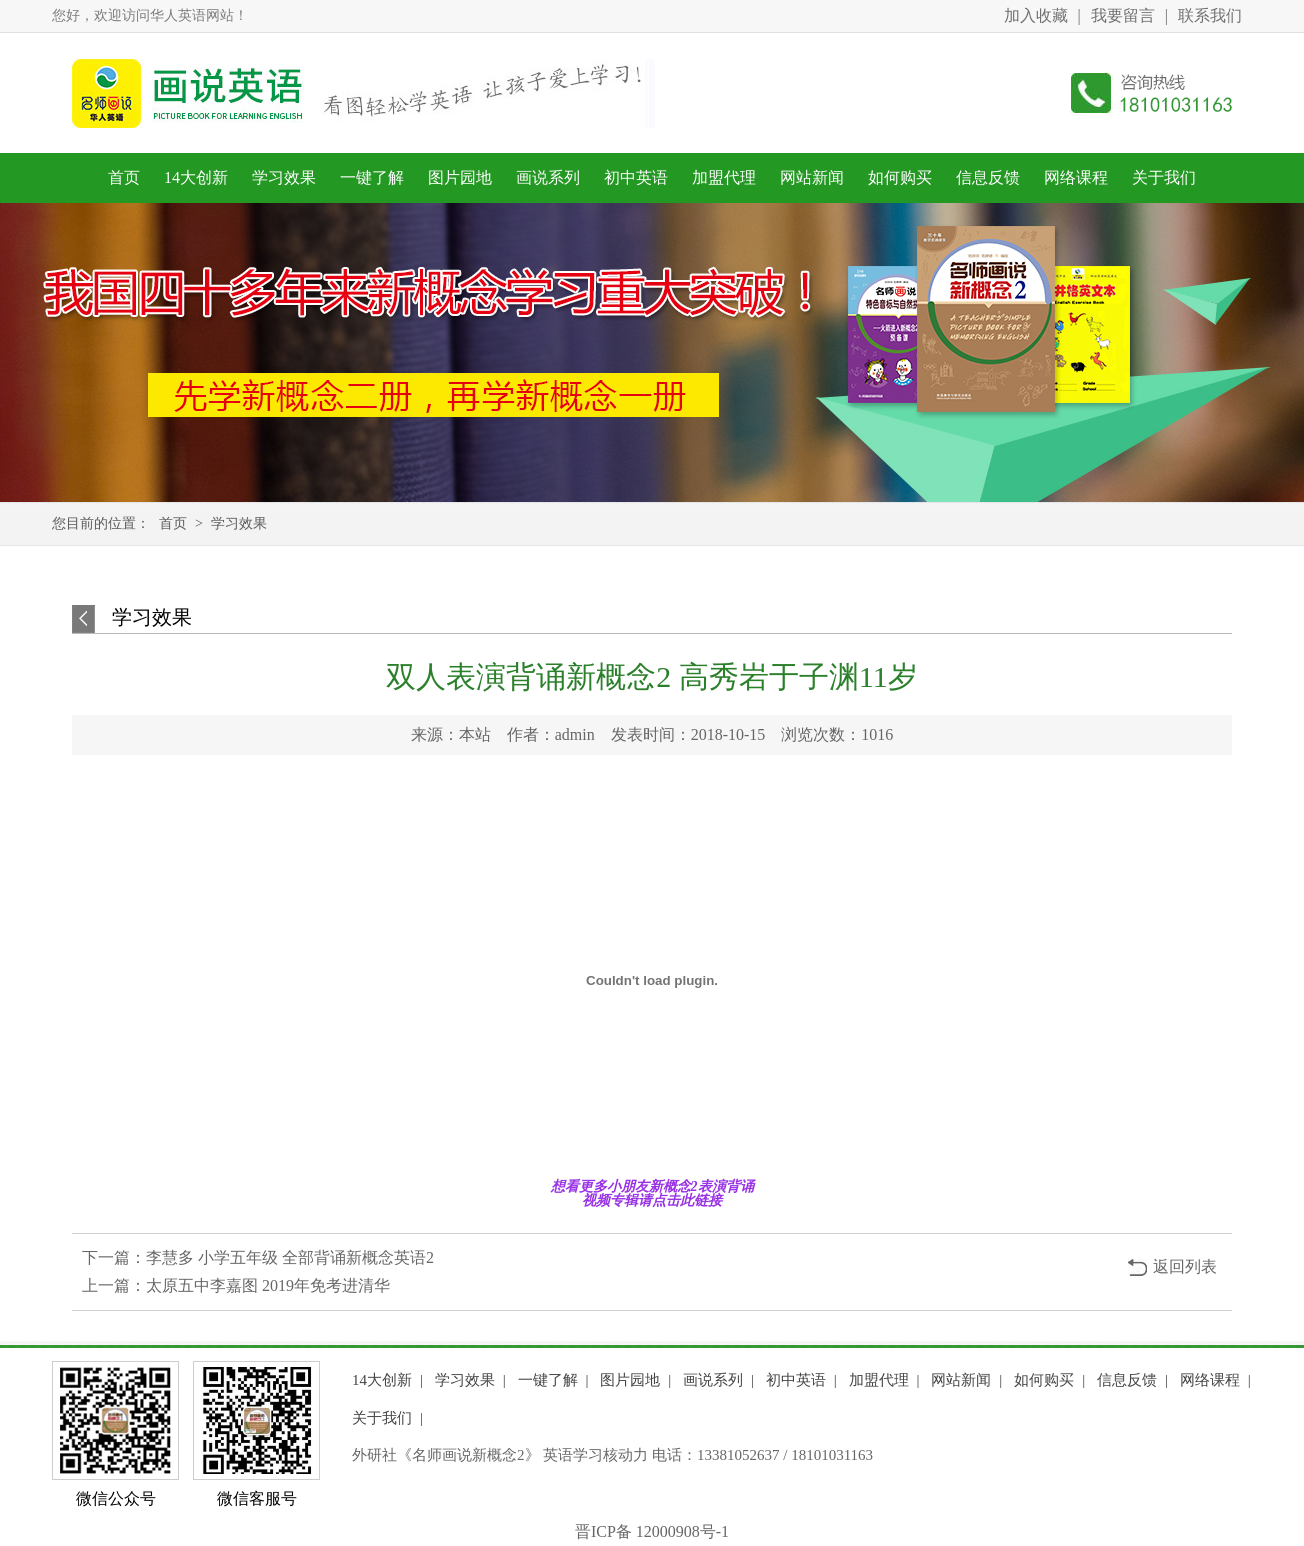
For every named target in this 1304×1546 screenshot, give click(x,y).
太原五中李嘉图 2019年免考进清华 (268, 1285)
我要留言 (1123, 15)
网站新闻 (812, 177)
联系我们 (1210, 15)
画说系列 (548, 177)
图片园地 (460, 177)
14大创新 (196, 177)
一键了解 (372, 177)
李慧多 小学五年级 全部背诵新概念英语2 (290, 1257)
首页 (124, 177)
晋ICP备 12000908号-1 (652, 1531)
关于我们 (1164, 177)
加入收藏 (1036, 15)
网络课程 (1076, 177)
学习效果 (284, 177)
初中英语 (636, 177)
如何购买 (900, 177)
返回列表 (1185, 1266)
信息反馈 (988, 177)
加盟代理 (724, 177)
